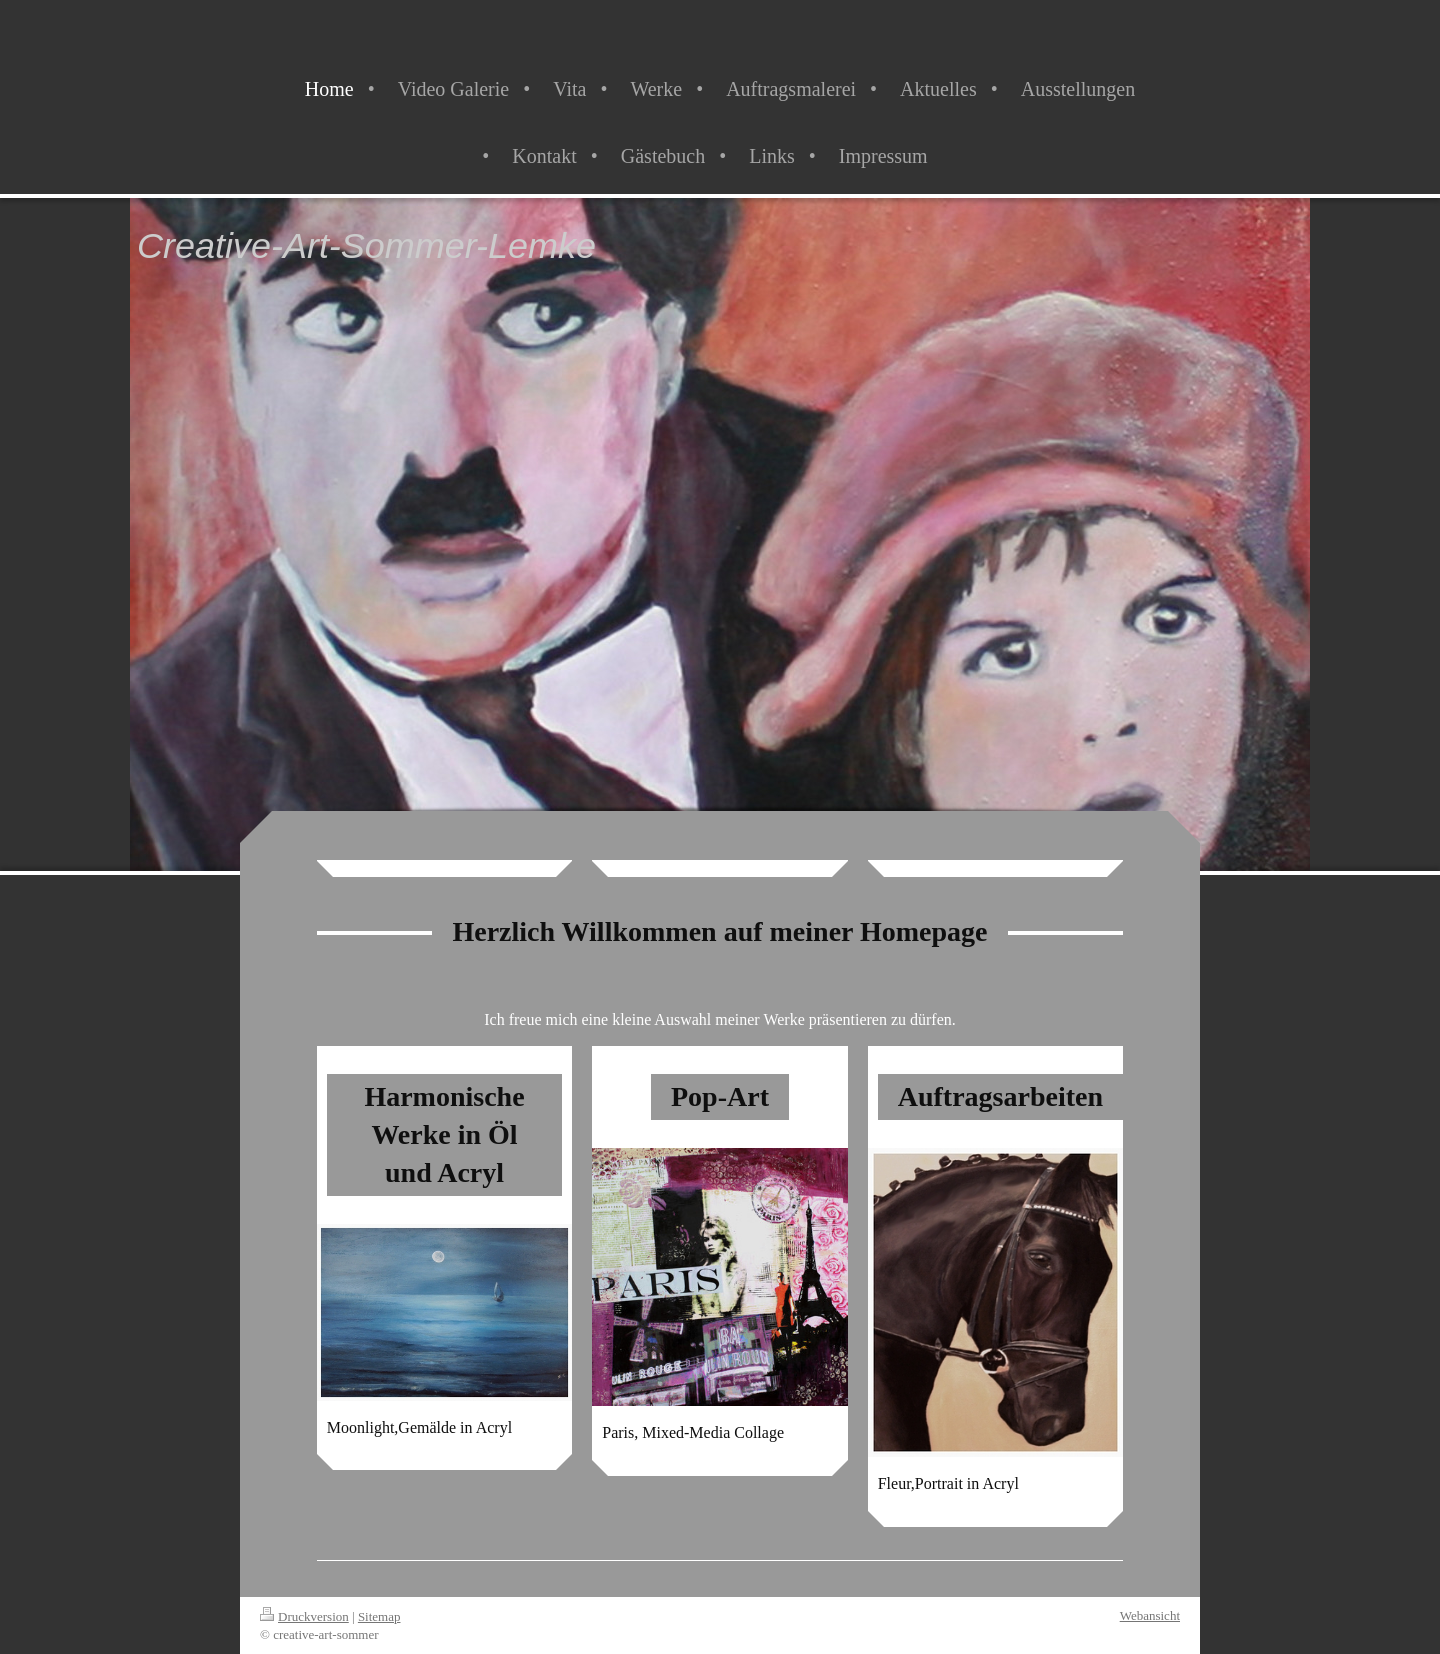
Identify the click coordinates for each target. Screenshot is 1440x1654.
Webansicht (1150, 1615)
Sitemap (379, 1616)
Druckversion (304, 1616)
